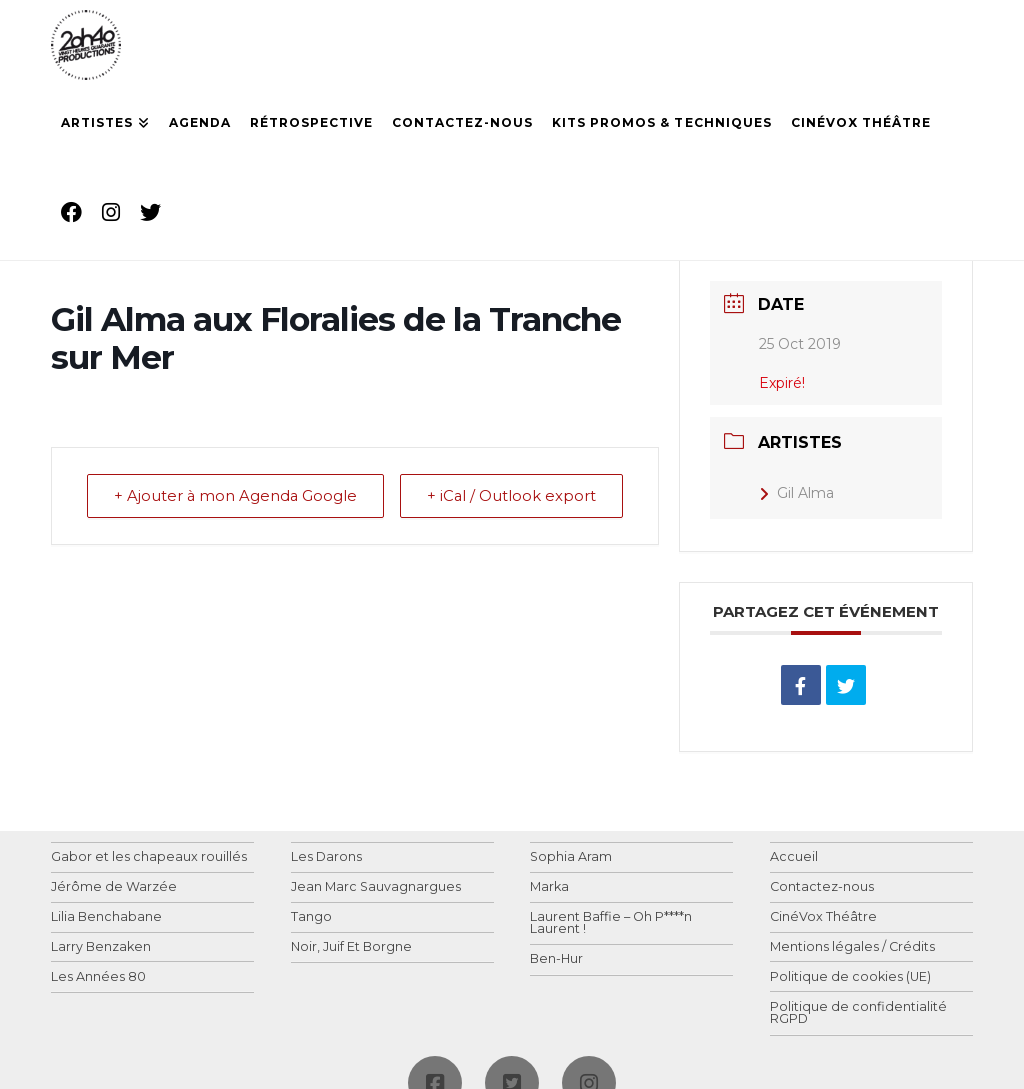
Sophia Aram (571, 857)
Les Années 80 (98, 977)
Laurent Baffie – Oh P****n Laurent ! (611, 923)
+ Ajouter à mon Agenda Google (194, 510)
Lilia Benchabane (106, 917)
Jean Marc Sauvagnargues (376, 887)
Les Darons (326, 857)
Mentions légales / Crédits (852, 947)
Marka (549, 887)
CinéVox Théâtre (823, 917)
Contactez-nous (822, 887)
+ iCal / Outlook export (575, 510)
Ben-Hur (556, 959)
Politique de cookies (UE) (850, 977)
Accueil (794, 857)
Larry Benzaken (101, 947)
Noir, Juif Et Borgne (351, 947)
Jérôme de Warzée (114, 887)
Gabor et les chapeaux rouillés (149, 857)
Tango (311, 917)
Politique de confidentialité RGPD (858, 1013)
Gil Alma (796, 493)
